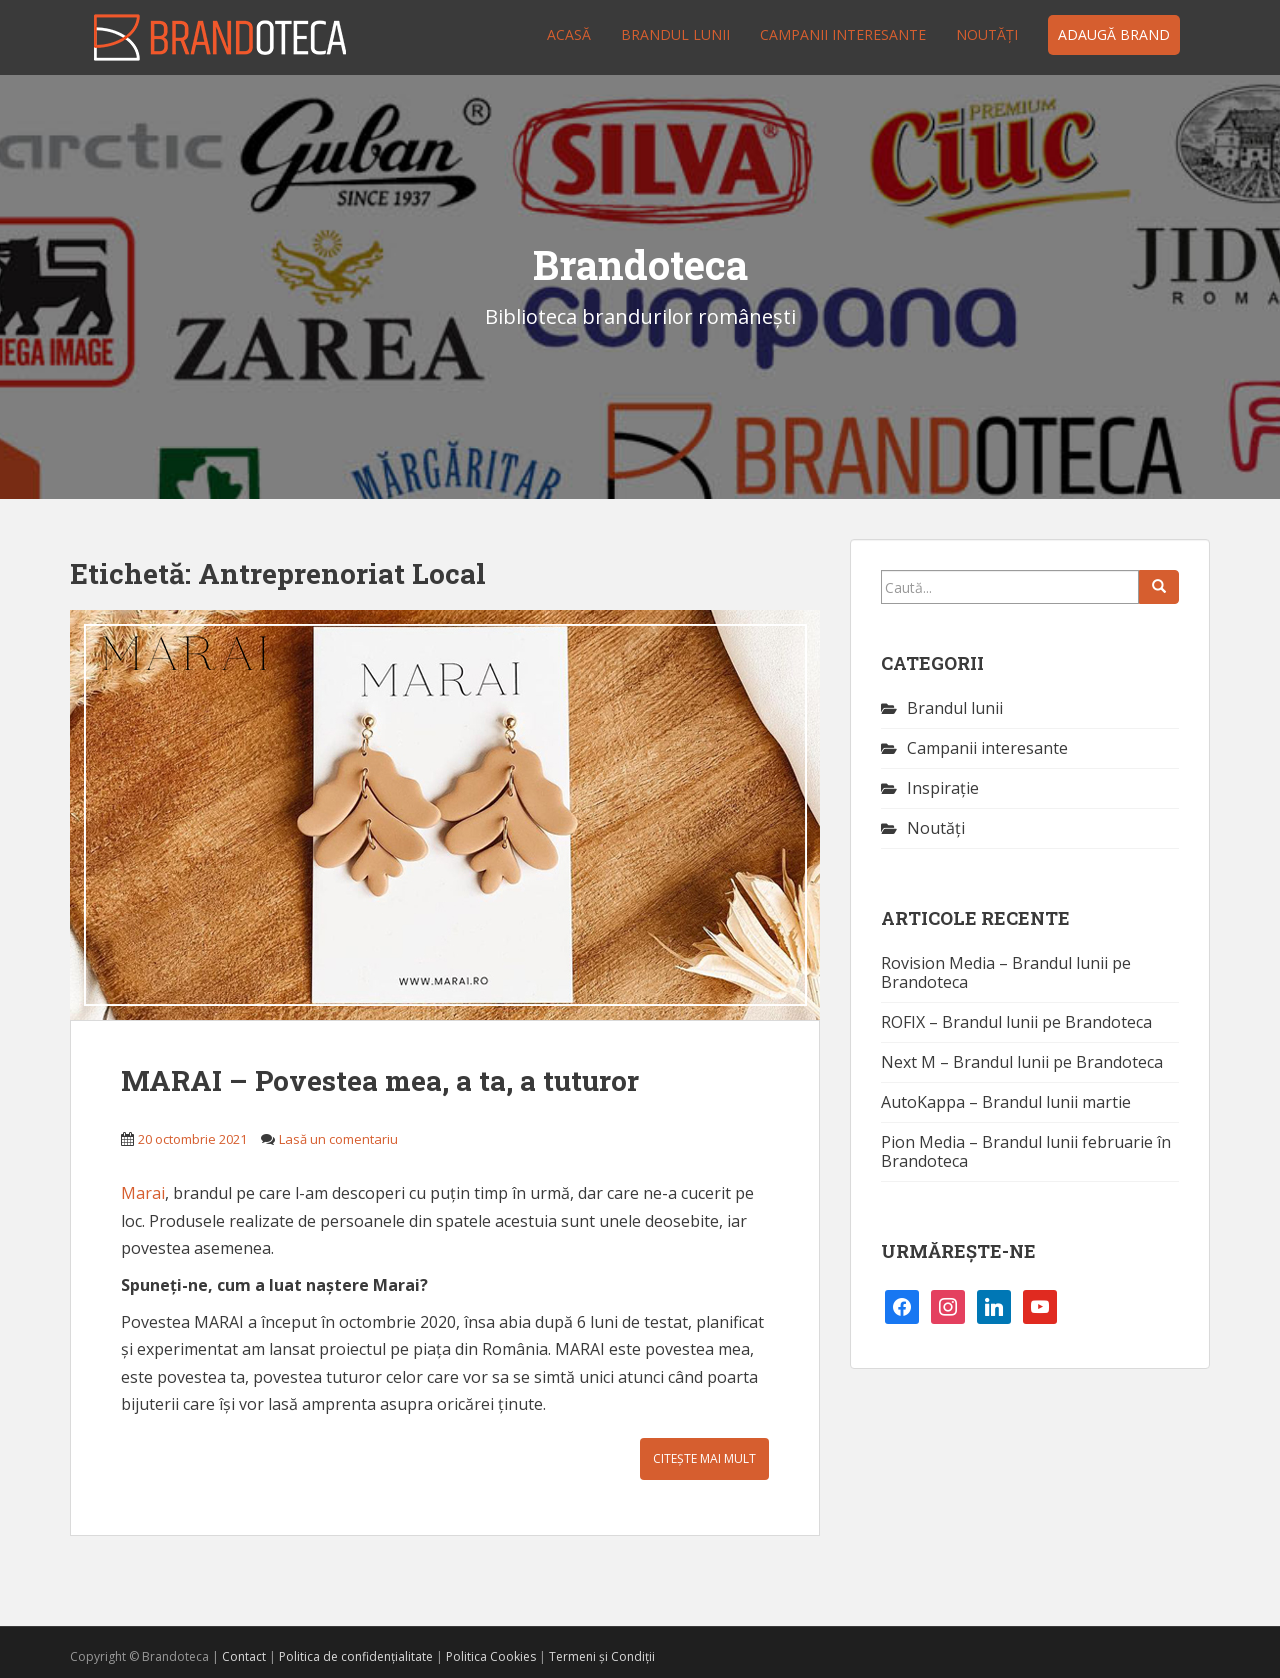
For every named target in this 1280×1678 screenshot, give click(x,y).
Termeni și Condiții (602, 1656)
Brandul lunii (675, 34)
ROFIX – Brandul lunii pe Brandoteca (1016, 1022)
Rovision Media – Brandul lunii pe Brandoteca (1006, 972)
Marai (143, 1193)
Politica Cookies (491, 1656)
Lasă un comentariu (338, 1139)
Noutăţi (987, 34)
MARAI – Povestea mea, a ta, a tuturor (380, 1080)
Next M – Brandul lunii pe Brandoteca (1022, 1062)
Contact (244, 1656)
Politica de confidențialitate (356, 1656)
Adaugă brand (1114, 34)
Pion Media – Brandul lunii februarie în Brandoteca (1026, 1151)
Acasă (569, 34)
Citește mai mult (704, 1458)
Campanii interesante (843, 34)
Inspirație (943, 788)
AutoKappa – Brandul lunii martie (1006, 1102)
